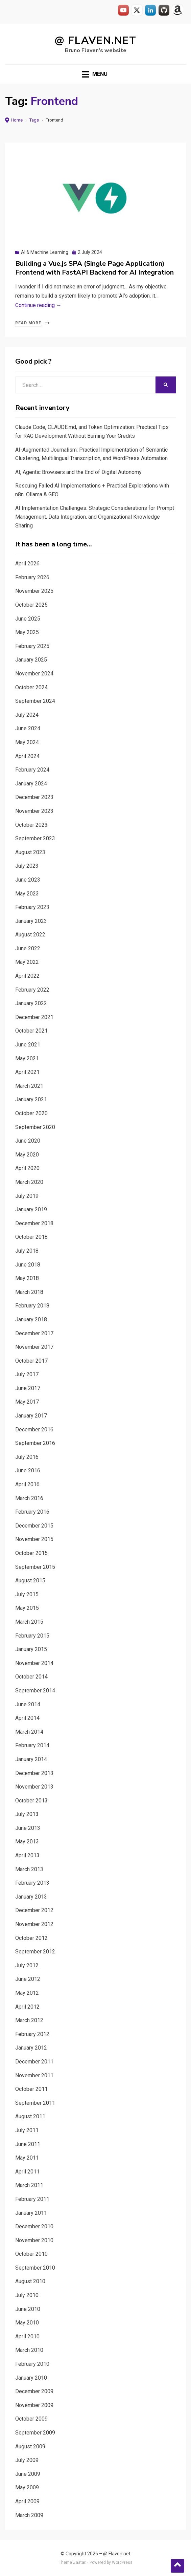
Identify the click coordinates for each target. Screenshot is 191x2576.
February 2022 (32, 990)
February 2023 (32, 907)
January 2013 (31, 1896)
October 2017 (31, 1361)
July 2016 (27, 1457)
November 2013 (34, 1786)
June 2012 (27, 1979)
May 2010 (27, 2322)
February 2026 (32, 577)
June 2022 (27, 948)
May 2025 (27, 632)
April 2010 (27, 2336)
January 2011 (31, 2213)
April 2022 (27, 976)
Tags (34, 120)
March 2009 (29, 2515)
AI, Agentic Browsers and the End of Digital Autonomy (78, 472)
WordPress (122, 2562)
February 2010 (32, 2364)
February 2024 (32, 769)
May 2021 (27, 1058)
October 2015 (31, 1553)
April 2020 (27, 1168)
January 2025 (31, 659)
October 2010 (31, 2254)
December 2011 (34, 2061)
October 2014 (31, 1676)
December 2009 (34, 2391)
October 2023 (31, 825)
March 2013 (29, 1869)
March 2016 (29, 1498)
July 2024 (27, 715)
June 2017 (27, 1388)
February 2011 (32, 2199)
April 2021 (27, 1072)
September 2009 (35, 2432)
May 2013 (27, 1841)
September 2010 (35, 2268)
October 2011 (31, 2089)
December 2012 (34, 1910)
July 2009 (27, 2460)
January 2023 (31, 921)
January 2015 (31, 1649)
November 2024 (34, 673)
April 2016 (27, 1484)
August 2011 (30, 2116)
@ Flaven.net (95, 40)
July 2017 (27, 1374)
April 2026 (27, 563)
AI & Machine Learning (44, 252)
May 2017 (27, 1402)
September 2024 (35, 701)
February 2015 (32, 1635)
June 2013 (27, 1828)
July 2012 (27, 1965)
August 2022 (30, 934)
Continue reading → (38, 305)
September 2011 (35, 2103)
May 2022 (27, 962)
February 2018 (32, 1305)
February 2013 (32, 1883)
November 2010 (34, 2240)
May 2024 (27, 742)
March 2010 (29, 2350)
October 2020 (31, 1113)
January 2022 (31, 1003)
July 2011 (27, 2130)
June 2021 (27, 1044)
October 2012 (31, 1938)
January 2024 (31, 783)
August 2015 (30, 1580)
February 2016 (32, 1512)
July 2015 (27, 1594)
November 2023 (34, 811)
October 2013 (31, 1800)
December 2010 (34, 2226)
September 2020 (35, 1127)
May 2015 (27, 1608)
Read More (28, 323)
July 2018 (27, 1251)
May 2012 (27, 1993)
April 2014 (27, 1718)
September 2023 (35, 838)
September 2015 (35, 1567)
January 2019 (31, 1209)
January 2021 (31, 1099)
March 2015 (29, 1622)
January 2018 (31, 1319)
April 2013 (27, 1855)
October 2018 (31, 1237)
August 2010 (30, 2281)
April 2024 (27, 756)
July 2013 (27, 1814)
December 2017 (34, 1333)
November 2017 (34, 1347)
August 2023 (30, 852)
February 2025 (32, 646)
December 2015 (34, 1525)
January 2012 (31, 2047)
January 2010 (31, 2378)
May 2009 (27, 2487)
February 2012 (32, 2034)
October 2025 (31, 605)
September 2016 (35, 1443)
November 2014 (34, 1663)
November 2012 (34, 1924)
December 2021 (34, 1017)
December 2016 (34, 1429)
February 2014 (32, 1745)
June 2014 (27, 1704)
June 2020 (27, 1141)
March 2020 (29, 1182)
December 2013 (34, 1773)
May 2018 (27, 1278)
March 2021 (29, 1086)
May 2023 (27, 893)
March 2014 (29, 1732)
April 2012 (27, 2007)
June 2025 (27, 618)
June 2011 (27, 2144)
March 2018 (29, 1292)
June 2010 (27, 2309)
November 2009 (34, 2405)
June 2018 (27, 1264)
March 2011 (29, 2185)
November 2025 (34, 591)
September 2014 (35, 1690)
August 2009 (30, 2446)
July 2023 (27, 866)
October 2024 (31, 687)
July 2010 (27, 2295)
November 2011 (34, 2075)
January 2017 (31, 1415)
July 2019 (27, 1196)
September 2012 (35, 1951)
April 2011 (27, 2171)
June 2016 (27, 1470)
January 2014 (31, 1759)
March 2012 (29, 2020)
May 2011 (27, 2158)
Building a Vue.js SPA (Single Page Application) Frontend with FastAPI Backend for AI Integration (94, 268)
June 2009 (27, 2474)
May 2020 (27, 1154)
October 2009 (31, 2419)
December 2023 (34, 797)
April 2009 (27, 2501)
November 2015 (34, 1539)
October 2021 (31, 1030)
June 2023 (27, 879)
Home (17, 120)
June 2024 (27, 728)
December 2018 (34, 1223)
